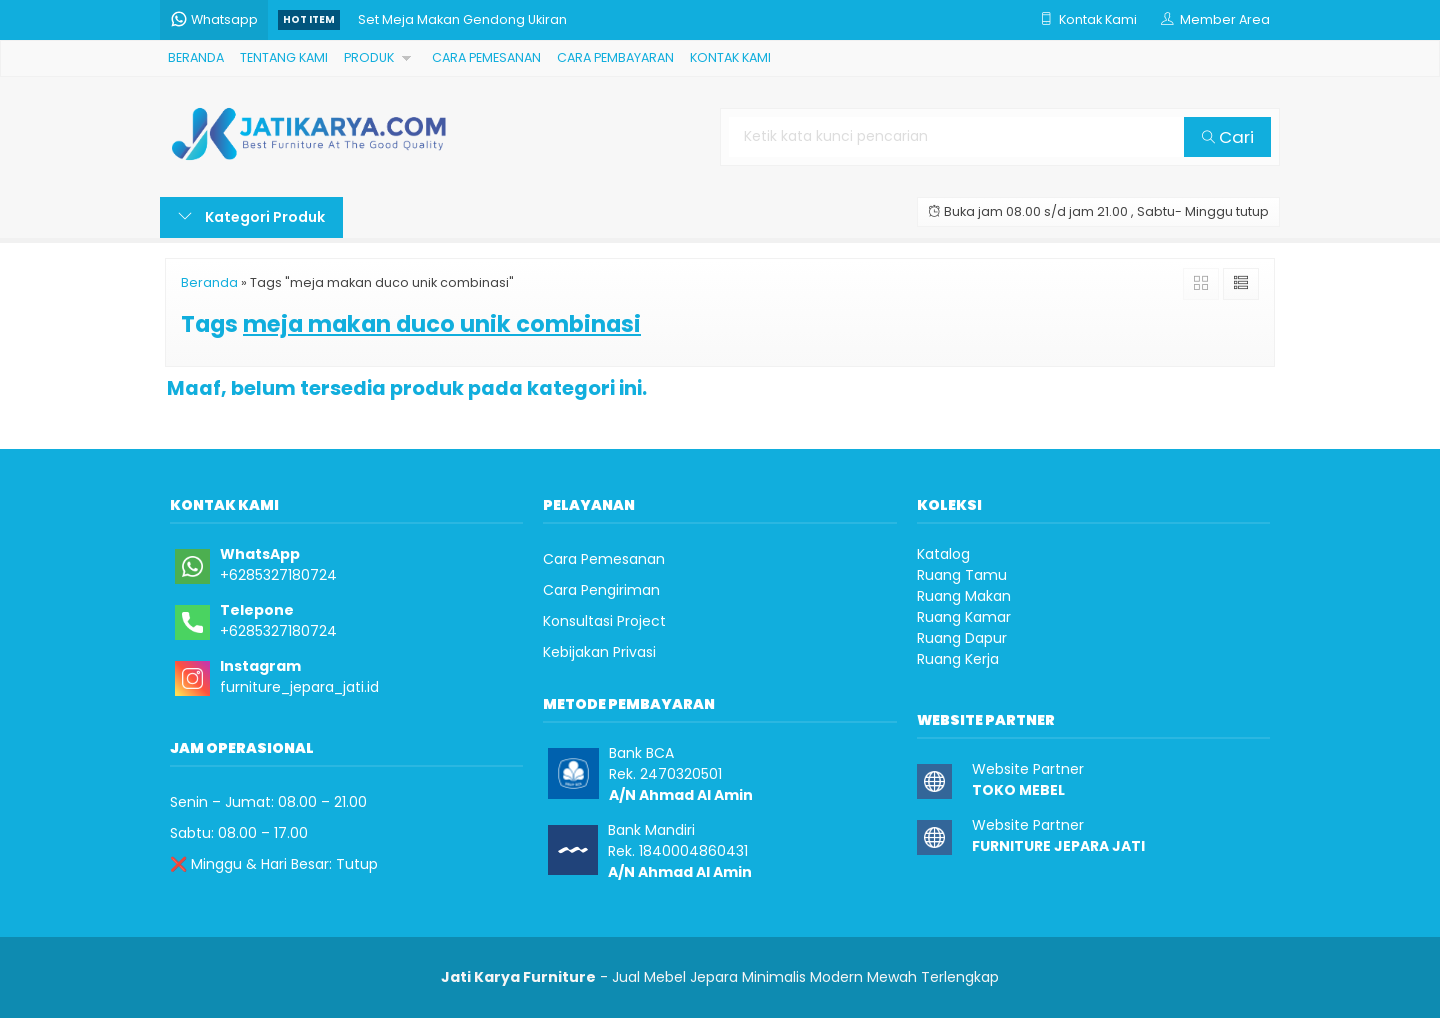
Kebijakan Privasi (599, 652)
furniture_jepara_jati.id (299, 687)
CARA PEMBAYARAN (615, 57)
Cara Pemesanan (604, 559)
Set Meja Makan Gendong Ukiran (462, 19)
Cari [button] (1228, 137)
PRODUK (369, 57)
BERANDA (196, 57)
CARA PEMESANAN (486, 57)
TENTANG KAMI (284, 57)
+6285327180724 (278, 575)
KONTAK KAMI (730, 57)
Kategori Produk (251, 217)
